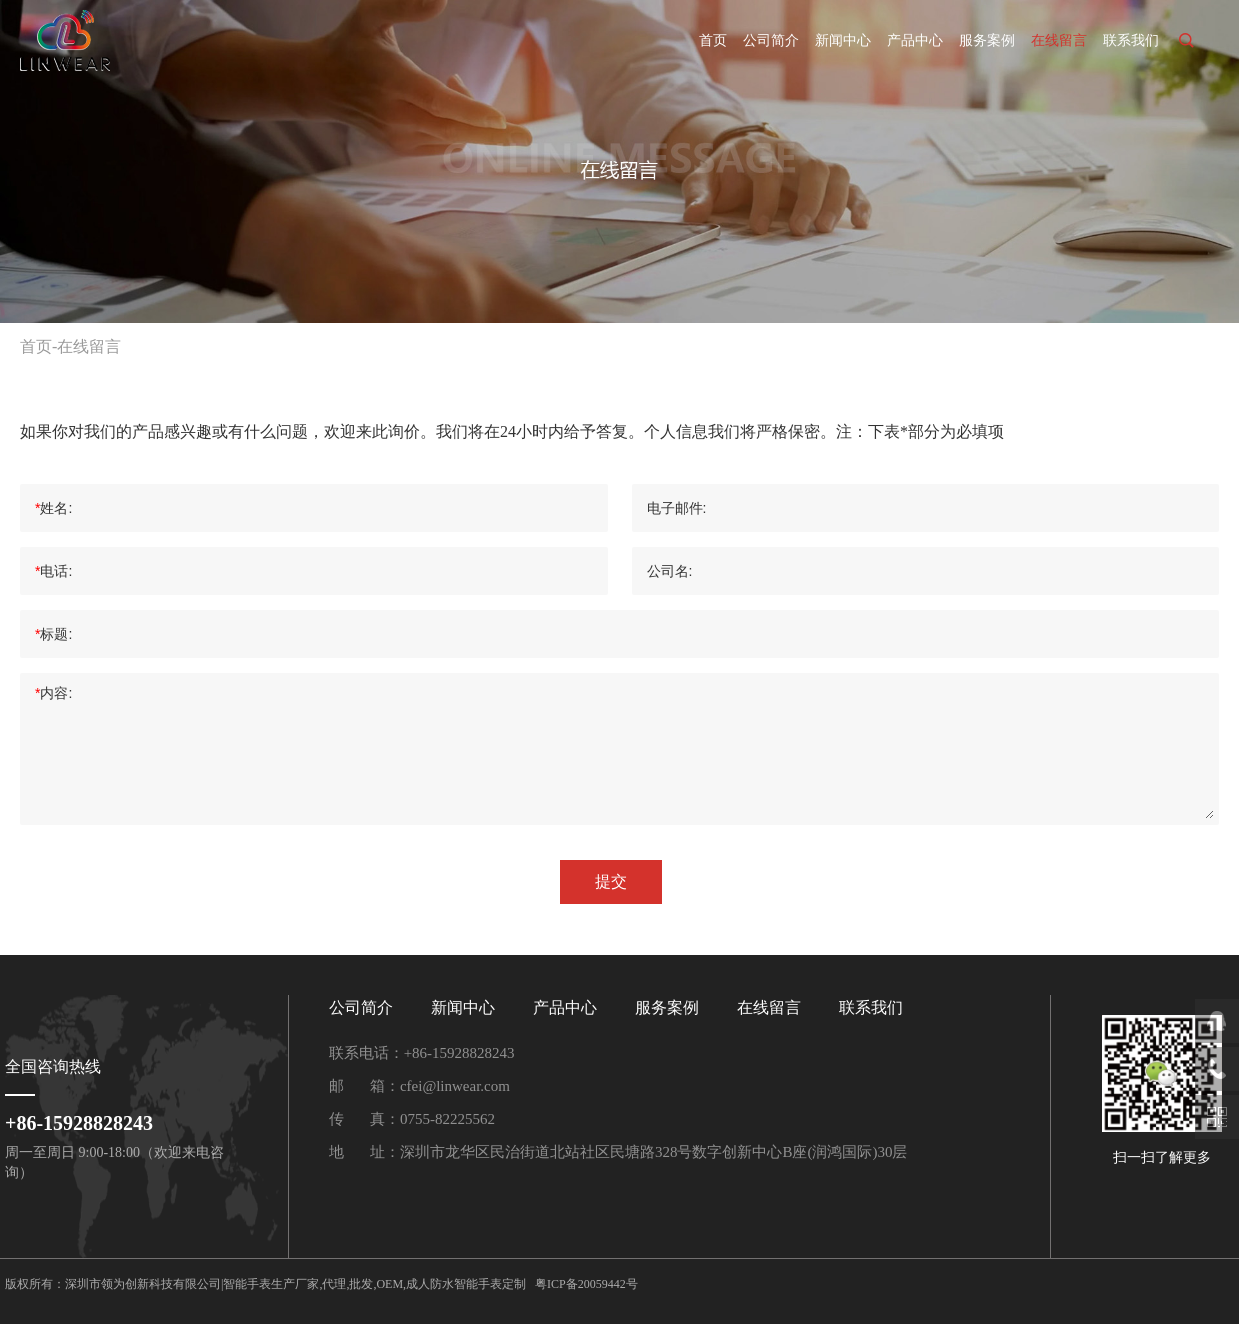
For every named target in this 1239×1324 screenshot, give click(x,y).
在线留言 (1059, 40)
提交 (611, 881)
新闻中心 (843, 40)
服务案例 (987, 40)
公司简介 (771, 40)
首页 (713, 40)
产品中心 (915, 40)
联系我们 (1131, 40)
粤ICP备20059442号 (586, 1284)
